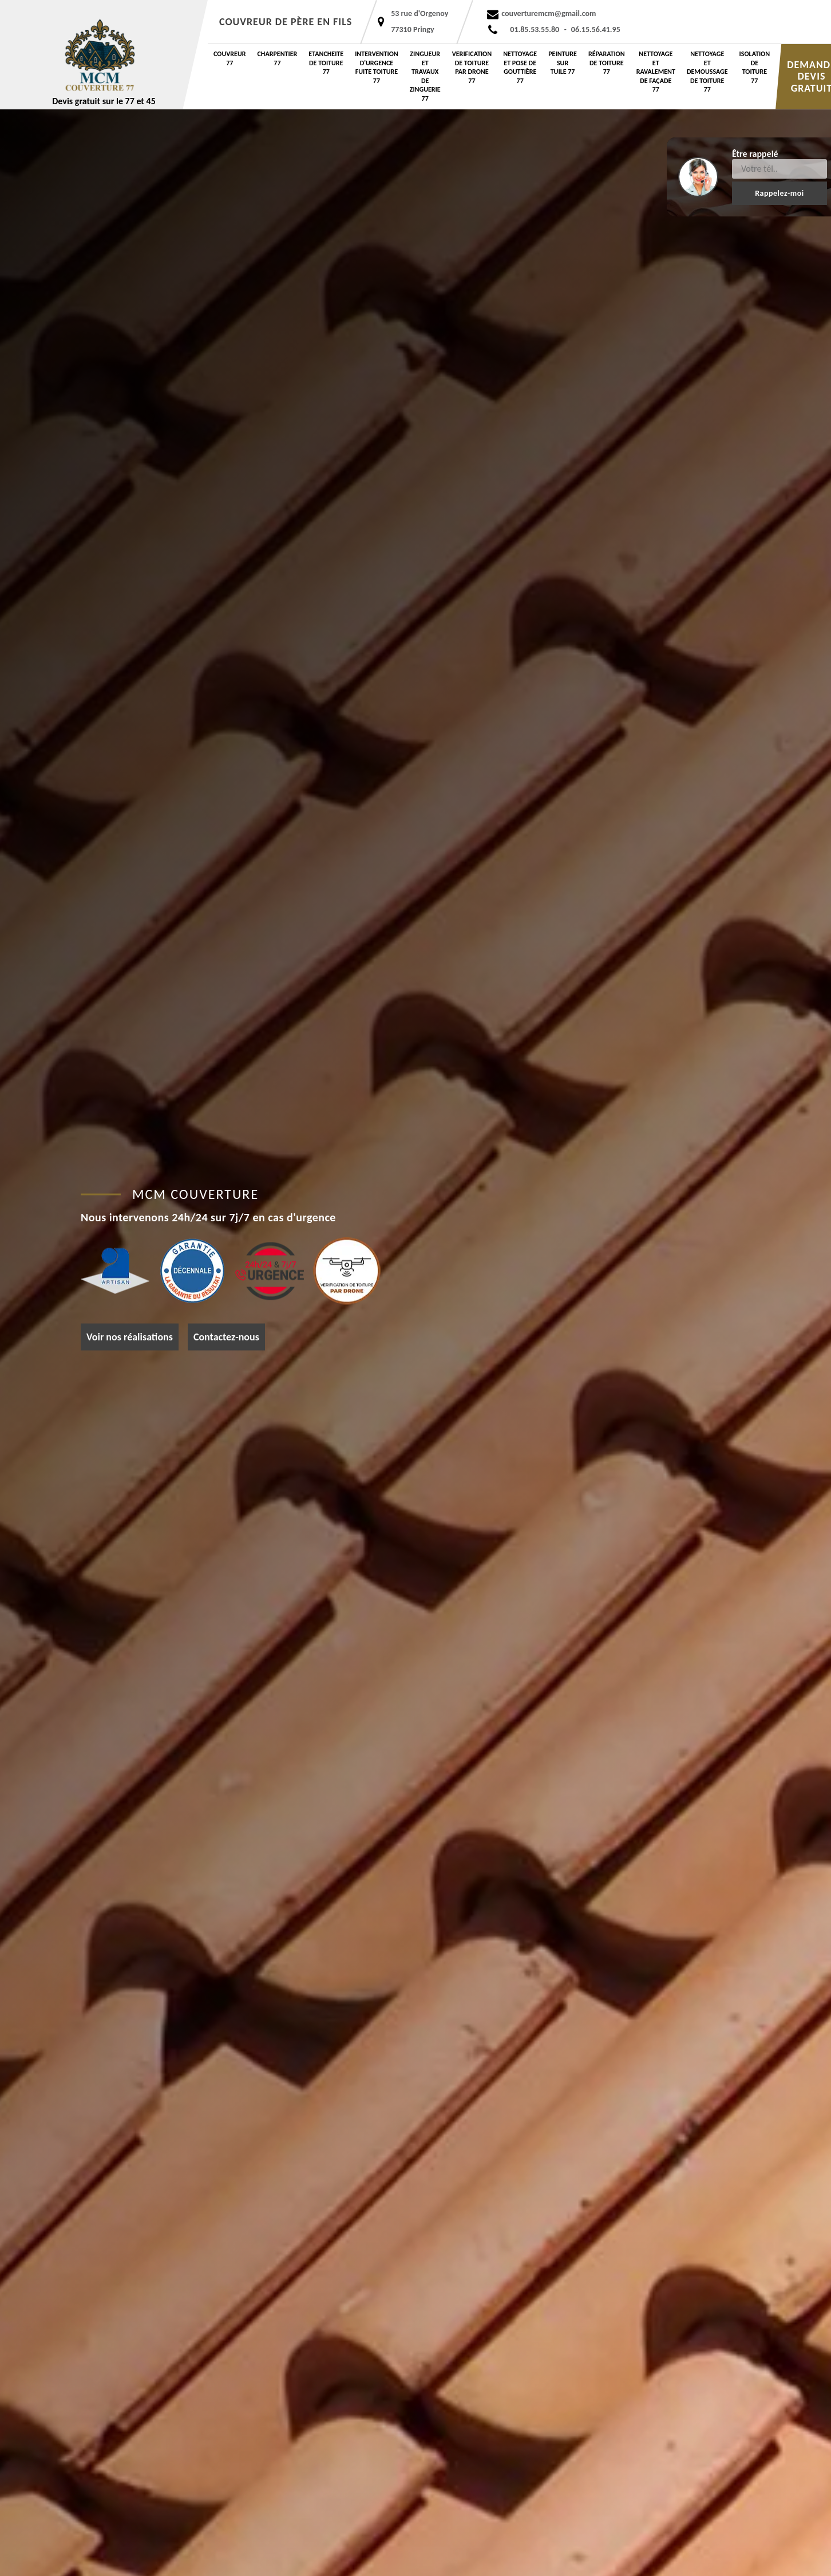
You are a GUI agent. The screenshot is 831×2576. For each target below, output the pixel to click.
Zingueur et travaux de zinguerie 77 (425, 76)
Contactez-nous (226, 1337)
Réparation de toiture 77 (606, 63)
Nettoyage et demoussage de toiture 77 (707, 71)
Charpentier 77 (278, 58)
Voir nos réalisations (129, 1337)
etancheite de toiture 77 (325, 63)
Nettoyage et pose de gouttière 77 (520, 67)
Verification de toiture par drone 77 (472, 67)
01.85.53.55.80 (534, 29)
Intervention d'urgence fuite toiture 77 (376, 67)
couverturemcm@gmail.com (548, 13)
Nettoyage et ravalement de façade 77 (655, 71)
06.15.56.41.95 (595, 29)
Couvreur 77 (229, 58)
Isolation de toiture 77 (754, 67)
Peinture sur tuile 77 (562, 63)
